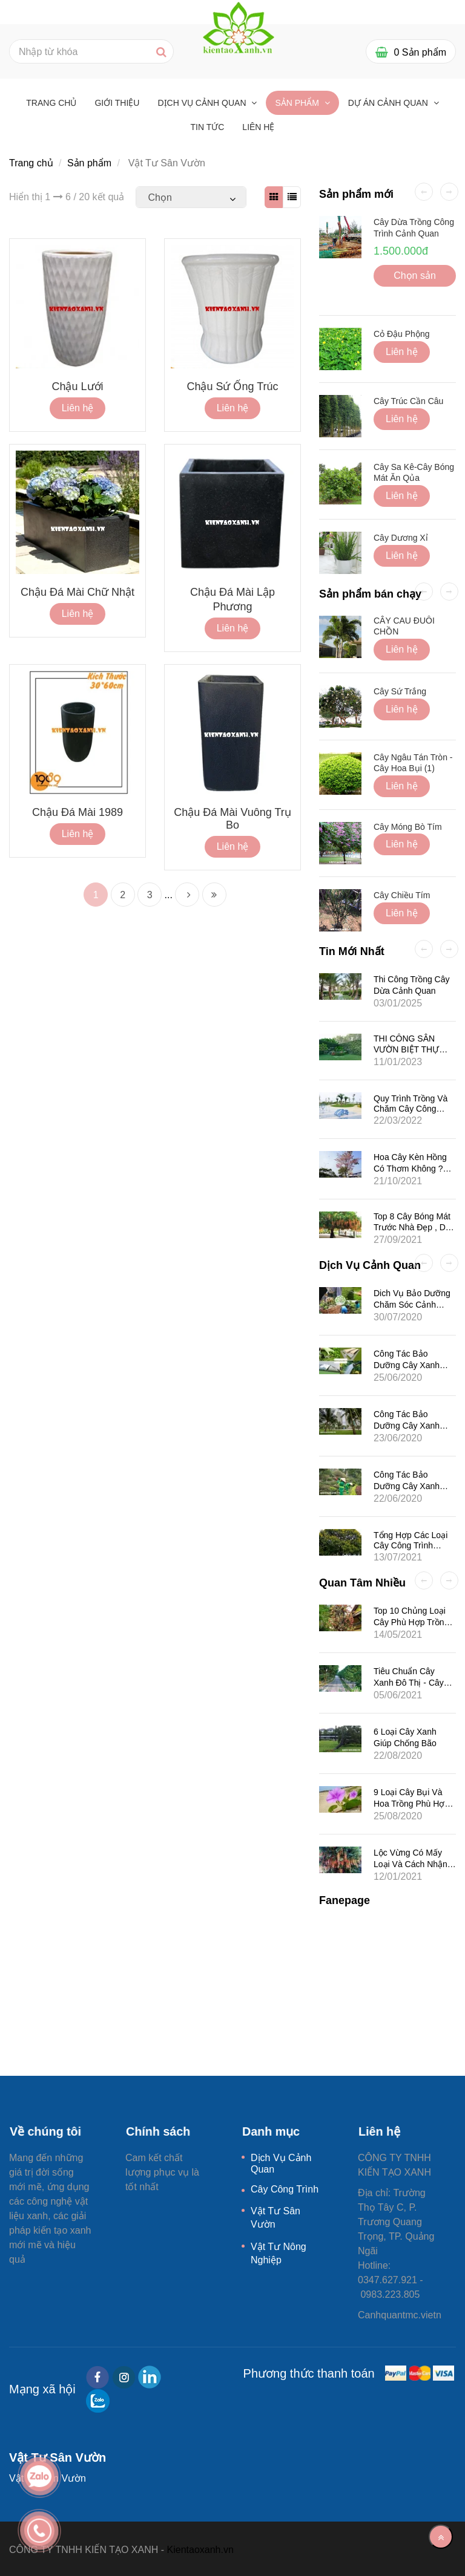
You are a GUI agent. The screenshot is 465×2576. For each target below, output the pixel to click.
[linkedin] (149, 2377)
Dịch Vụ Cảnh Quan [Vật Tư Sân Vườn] (202, 103)
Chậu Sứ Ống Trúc (232, 386)
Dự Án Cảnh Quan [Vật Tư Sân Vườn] (389, 103)
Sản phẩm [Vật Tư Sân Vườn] (298, 103)
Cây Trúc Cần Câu (408, 401)
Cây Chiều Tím (402, 895)
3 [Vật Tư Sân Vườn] (150, 895)
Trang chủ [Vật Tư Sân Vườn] (51, 103)
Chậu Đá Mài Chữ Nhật (77, 592)
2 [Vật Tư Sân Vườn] (122, 895)
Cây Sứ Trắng (400, 691)
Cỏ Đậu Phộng (401, 334)
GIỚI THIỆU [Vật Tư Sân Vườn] (116, 103)
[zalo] (98, 2401)
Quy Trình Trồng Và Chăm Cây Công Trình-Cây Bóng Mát (412, 1108)
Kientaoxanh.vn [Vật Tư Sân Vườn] (200, 2550)
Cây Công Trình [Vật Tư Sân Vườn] (284, 2189)
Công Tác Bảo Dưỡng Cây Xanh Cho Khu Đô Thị (407, 1486)
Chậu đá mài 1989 (77, 812)
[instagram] (124, 2377)
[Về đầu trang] (441, 2537)
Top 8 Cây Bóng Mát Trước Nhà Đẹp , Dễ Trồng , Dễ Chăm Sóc (414, 1227)
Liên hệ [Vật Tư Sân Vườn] (258, 127)
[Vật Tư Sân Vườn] (238, 26)
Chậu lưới (77, 386)
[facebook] (97, 2377)
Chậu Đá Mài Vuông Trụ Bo (232, 818)
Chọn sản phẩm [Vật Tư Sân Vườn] (415, 278)
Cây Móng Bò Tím (408, 827)
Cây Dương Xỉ (401, 538)
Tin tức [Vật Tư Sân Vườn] (208, 127)
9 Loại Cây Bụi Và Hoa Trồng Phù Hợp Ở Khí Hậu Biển (411, 1803)
